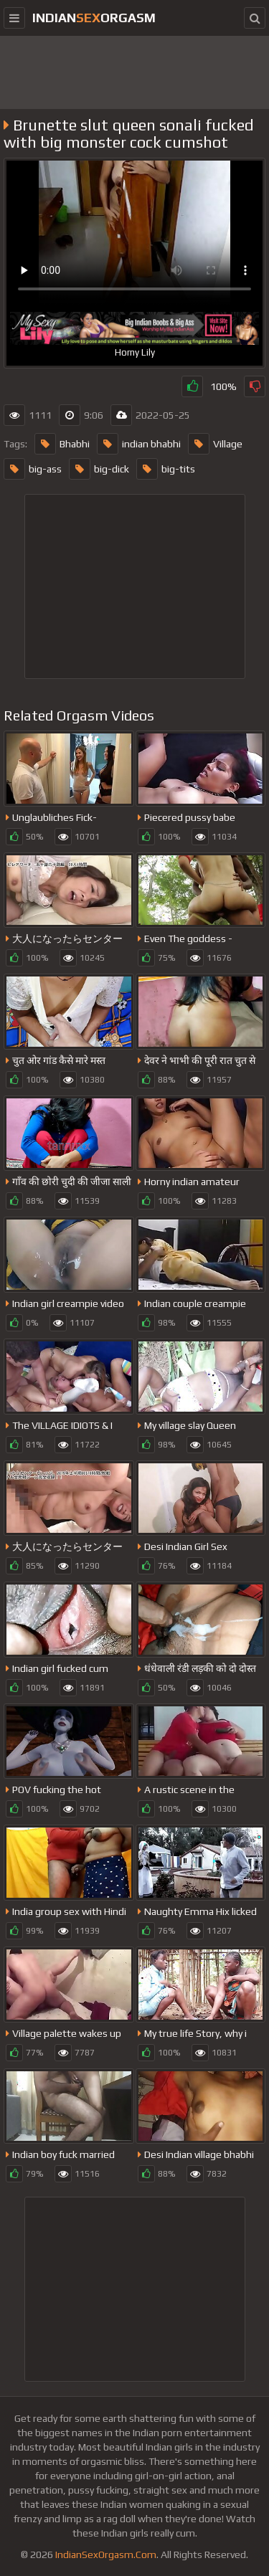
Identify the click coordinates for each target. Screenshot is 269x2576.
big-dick (99, 469)
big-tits (165, 469)
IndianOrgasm (94, 17)
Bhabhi (62, 444)
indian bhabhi (139, 444)
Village (215, 444)
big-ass (33, 469)
